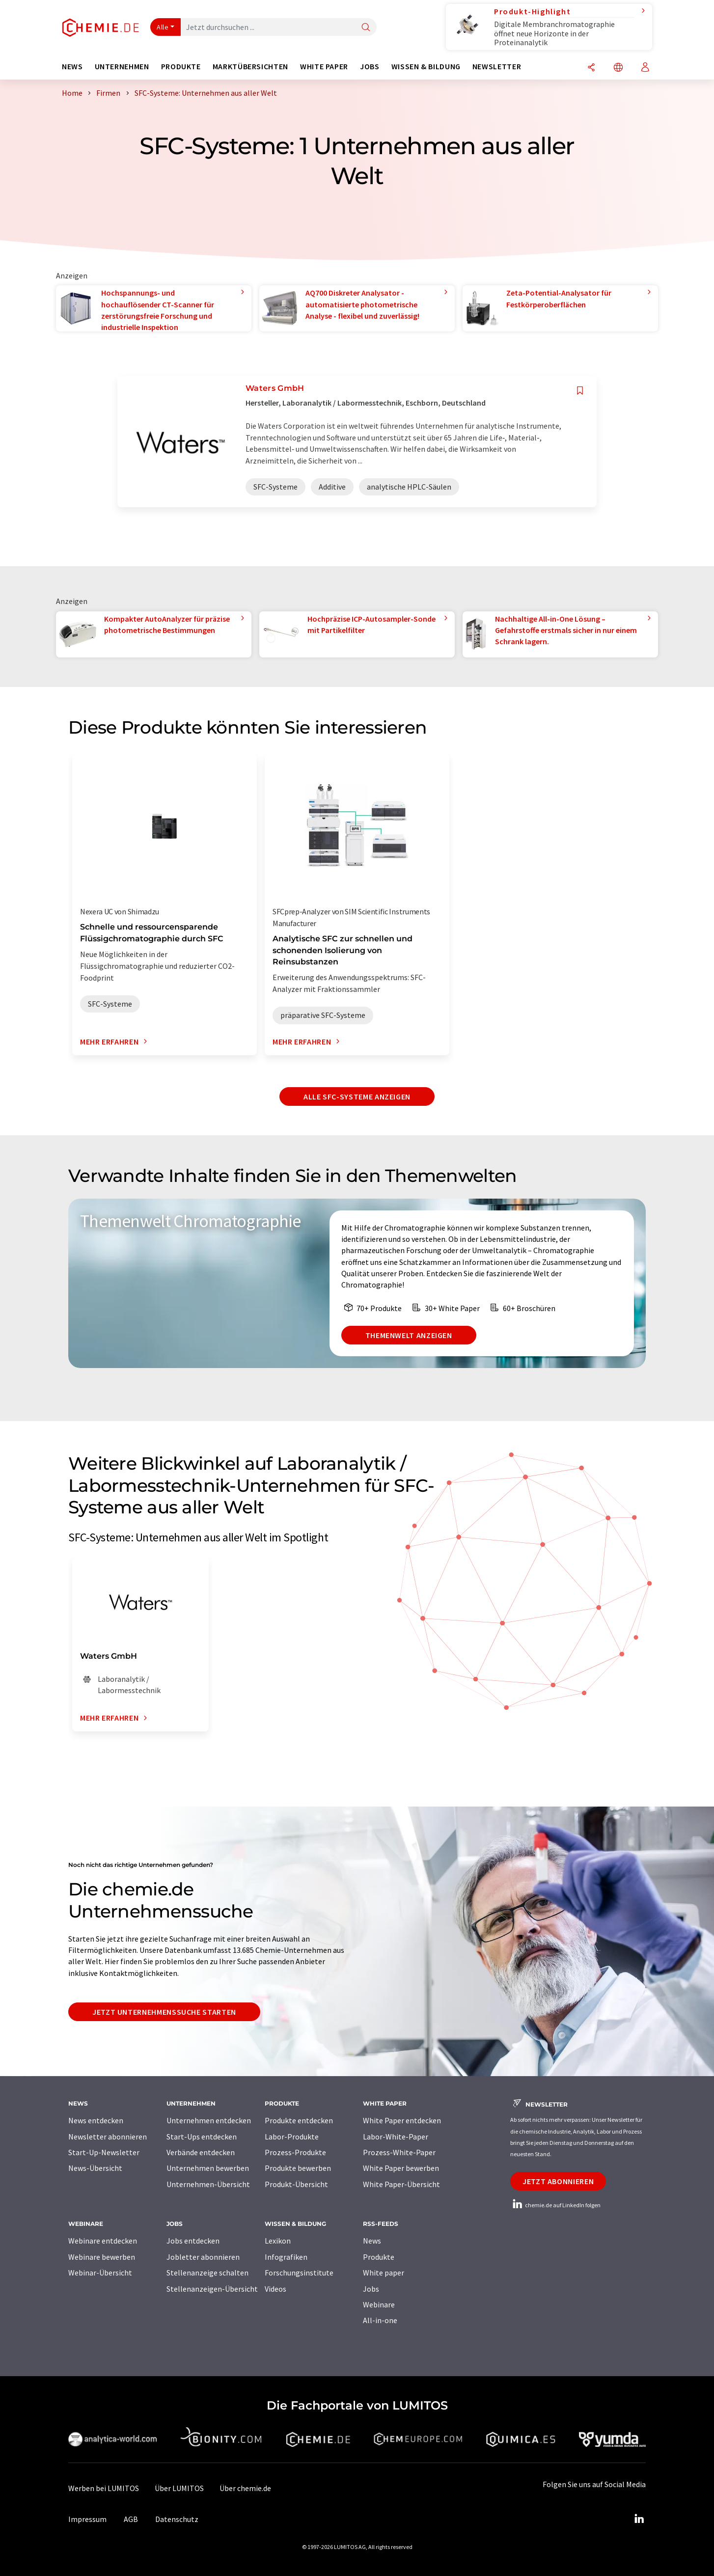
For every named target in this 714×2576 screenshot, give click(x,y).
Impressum (87, 2519)
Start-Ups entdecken (201, 2136)
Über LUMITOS (179, 2488)
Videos (275, 2289)
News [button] (72, 66)
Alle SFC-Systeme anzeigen (357, 1096)
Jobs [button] (370, 66)
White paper (383, 2272)
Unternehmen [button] (122, 66)
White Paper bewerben (401, 2168)
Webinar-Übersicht (100, 2272)
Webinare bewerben (101, 2257)
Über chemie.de (245, 2488)
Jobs (371, 2289)
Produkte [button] (181, 66)
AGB (131, 2519)
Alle (162, 27)
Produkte (378, 2257)
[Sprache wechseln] (618, 68)
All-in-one (380, 2320)
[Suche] (366, 27)
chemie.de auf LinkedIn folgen (555, 2205)
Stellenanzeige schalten (207, 2272)
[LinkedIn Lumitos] (639, 2519)
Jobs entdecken (193, 2241)
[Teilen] (591, 68)
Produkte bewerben (298, 2168)
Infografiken (286, 2257)
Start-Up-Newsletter (103, 2152)
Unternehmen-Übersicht (208, 2184)
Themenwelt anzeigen (408, 1335)
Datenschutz (176, 2519)
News (372, 2241)
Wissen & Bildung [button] (426, 66)
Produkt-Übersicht (296, 2184)
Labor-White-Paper (395, 2136)
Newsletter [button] (496, 66)
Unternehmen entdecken (208, 2120)
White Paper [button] (324, 66)
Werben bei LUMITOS (103, 2488)
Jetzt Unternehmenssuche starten (164, 2012)
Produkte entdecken (299, 2120)
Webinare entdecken (102, 2241)
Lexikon (278, 2241)
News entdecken (95, 2120)
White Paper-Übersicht (401, 2184)
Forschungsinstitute (299, 2272)
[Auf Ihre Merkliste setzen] (580, 391)
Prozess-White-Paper (399, 2152)
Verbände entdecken (200, 2152)
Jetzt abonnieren (558, 2181)
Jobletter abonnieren (203, 2257)
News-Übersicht (95, 2168)
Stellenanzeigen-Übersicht (212, 2289)
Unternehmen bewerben (207, 2168)
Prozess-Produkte (295, 2152)
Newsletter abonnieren (107, 2136)
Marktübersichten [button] (250, 66)
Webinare (379, 2304)
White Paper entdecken (402, 2120)
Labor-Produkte (292, 2136)
